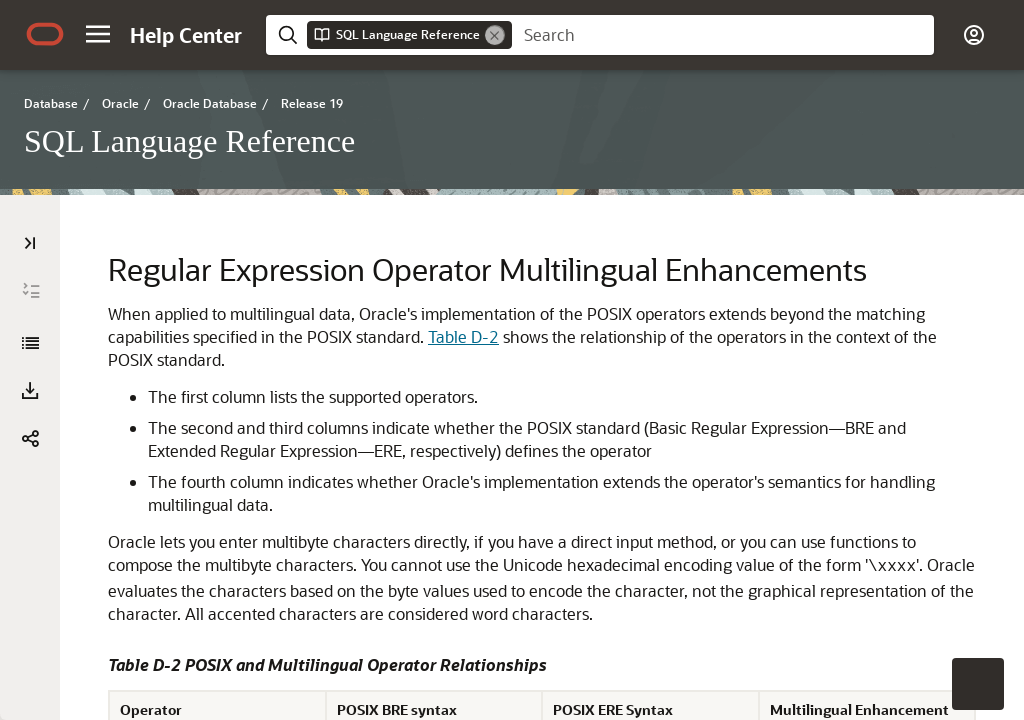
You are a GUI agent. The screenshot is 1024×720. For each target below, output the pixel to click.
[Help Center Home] (186, 35)
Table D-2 (463, 336)
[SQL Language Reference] (30, 343)
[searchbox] (723, 35)
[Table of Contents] (30, 243)
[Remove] (495, 35)
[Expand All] (31, 291)
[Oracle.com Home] (45, 34)
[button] (98, 34)
